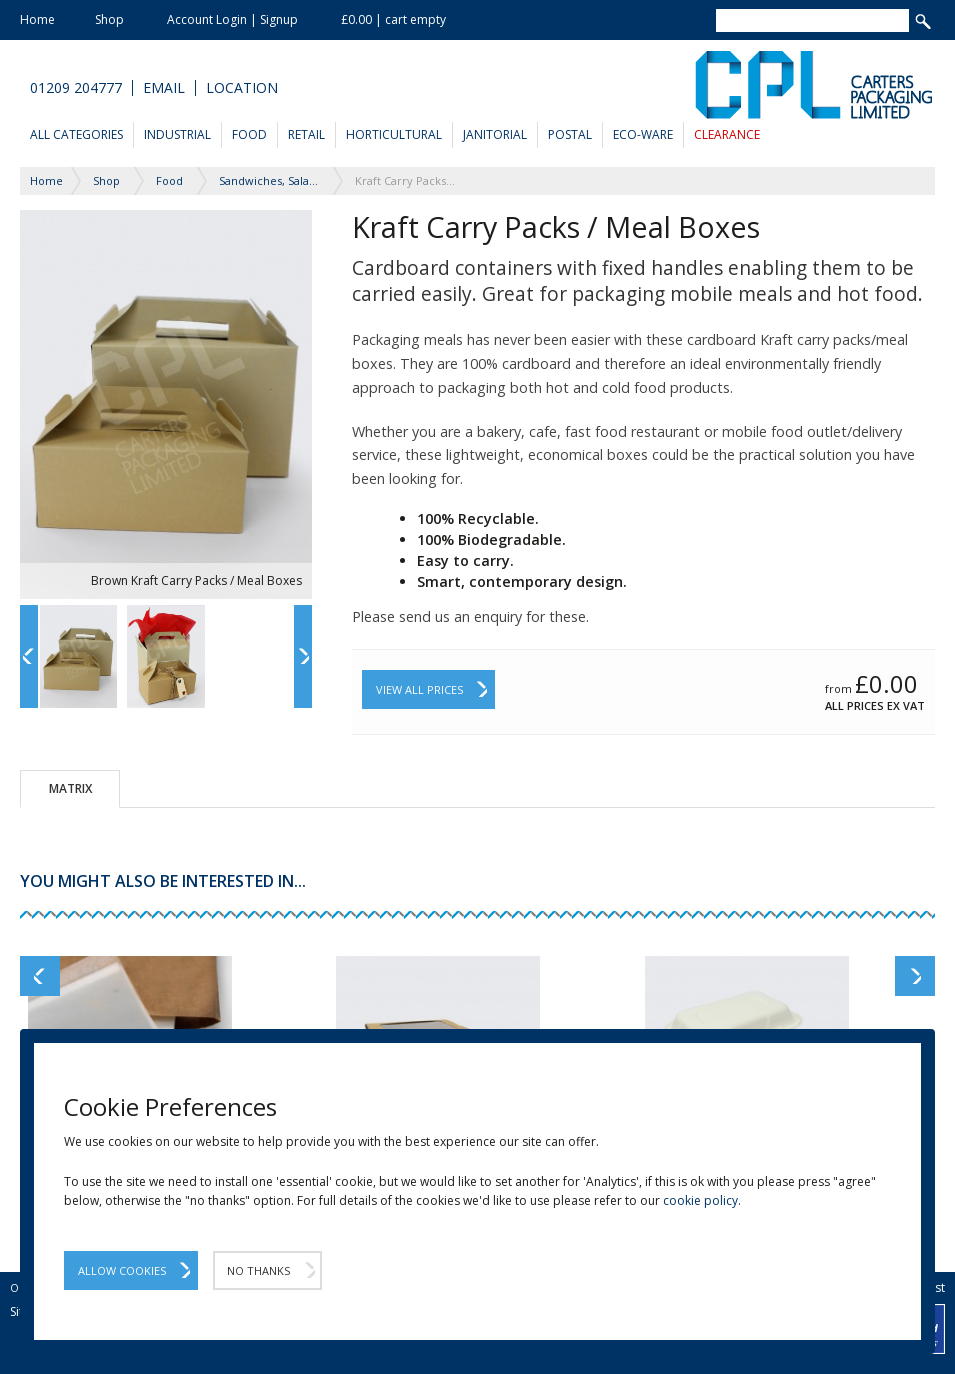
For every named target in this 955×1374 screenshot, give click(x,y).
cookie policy (700, 1200)
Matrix (70, 788)
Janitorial (495, 134)
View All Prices (419, 689)
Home (37, 19)
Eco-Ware (643, 134)
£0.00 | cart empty (393, 19)
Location (242, 88)
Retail (306, 134)
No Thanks (258, 1270)
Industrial (177, 134)
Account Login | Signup (232, 19)
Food (249, 134)
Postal (570, 134)
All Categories (76, 134)
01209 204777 (76, 88)
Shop (109, 19)
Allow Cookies (122, 1270)
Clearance (727, 134)
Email (164, 88)
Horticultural (394, 134)
